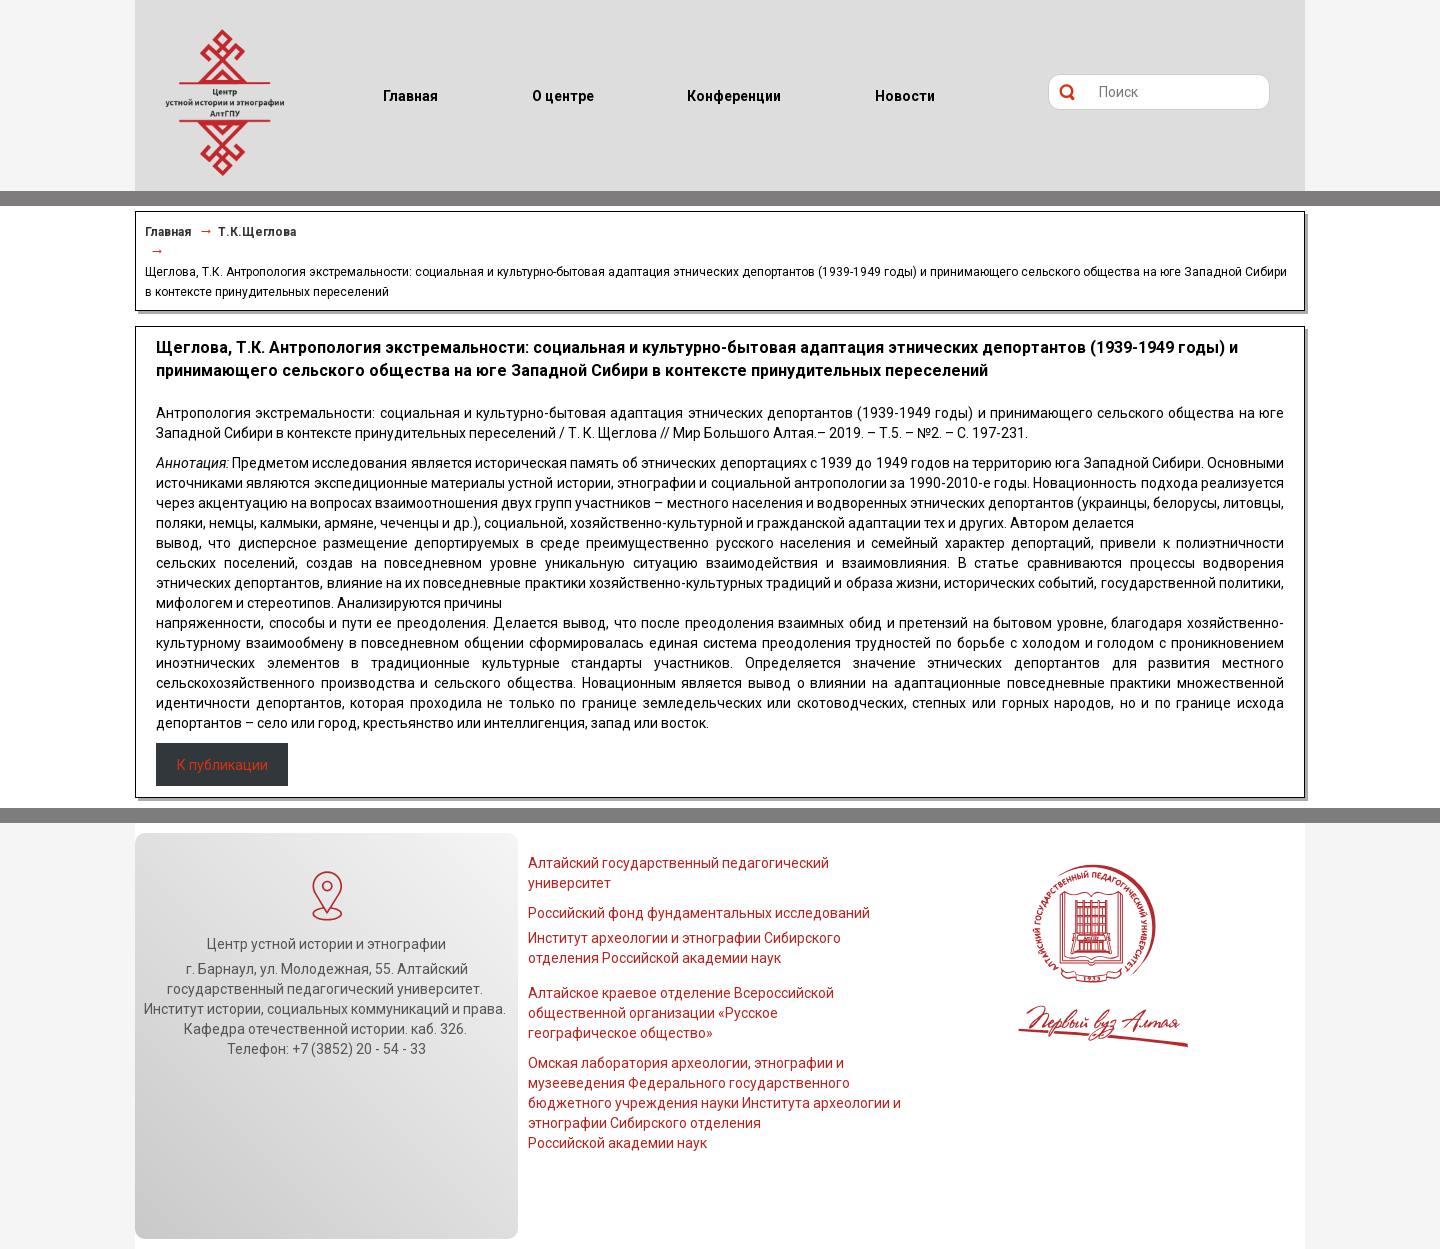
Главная (168, 232)
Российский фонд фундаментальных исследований (699, 913)
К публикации (222, 765)
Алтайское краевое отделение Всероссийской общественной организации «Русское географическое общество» (681, 1013)
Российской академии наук (617, 1143)
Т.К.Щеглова (257, 232)
